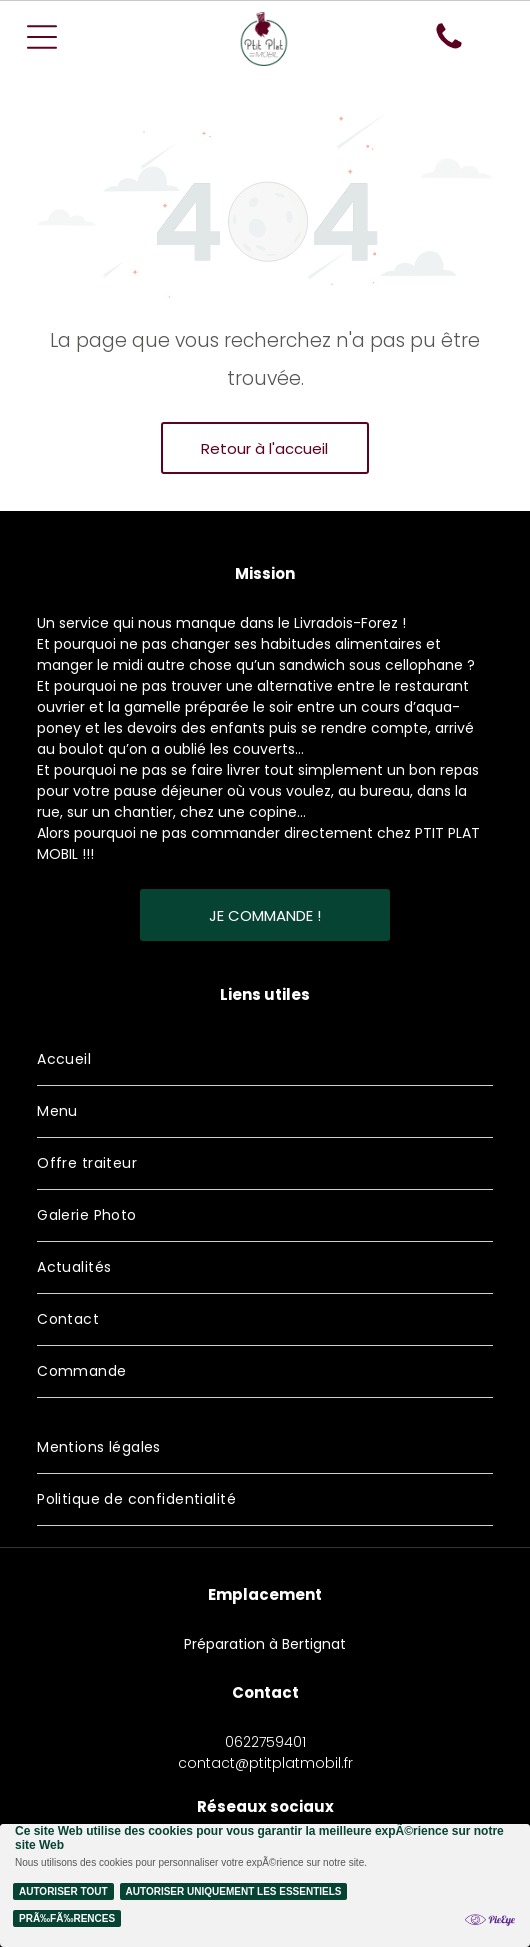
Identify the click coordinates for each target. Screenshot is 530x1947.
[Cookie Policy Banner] (265, 1885)
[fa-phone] (449, 47)
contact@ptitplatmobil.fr (265, 1763)
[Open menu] (42, 37)
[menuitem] (265, 1060)
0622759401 (265, 1742)
